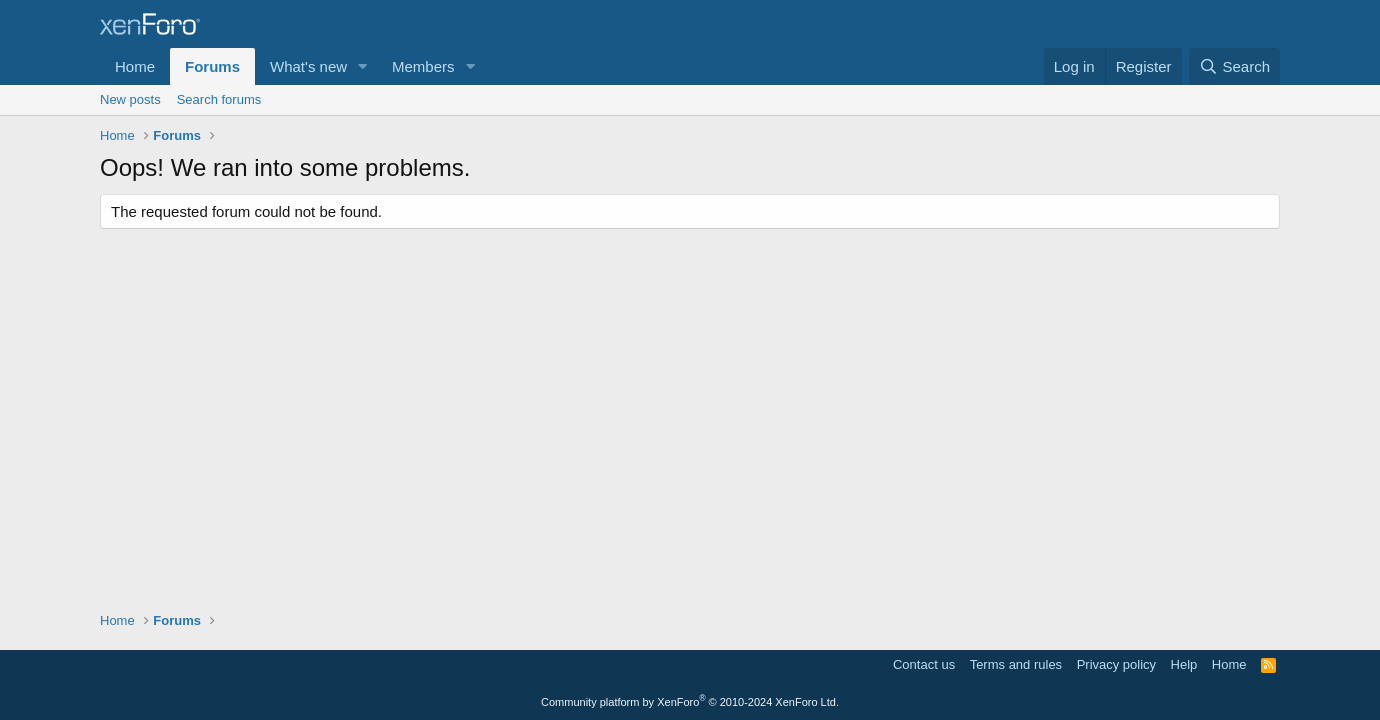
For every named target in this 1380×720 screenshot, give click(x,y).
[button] (363, 66)
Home (135, 66)
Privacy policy (1116, 664)
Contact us (924, 664)
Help (1184, 664)
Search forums (219, 99)
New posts (130, 99)
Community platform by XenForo (690, 702)
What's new (308, 66)
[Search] (1234, 66)
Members (423, 66)
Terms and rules (1016, 664)
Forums (212, 66)
